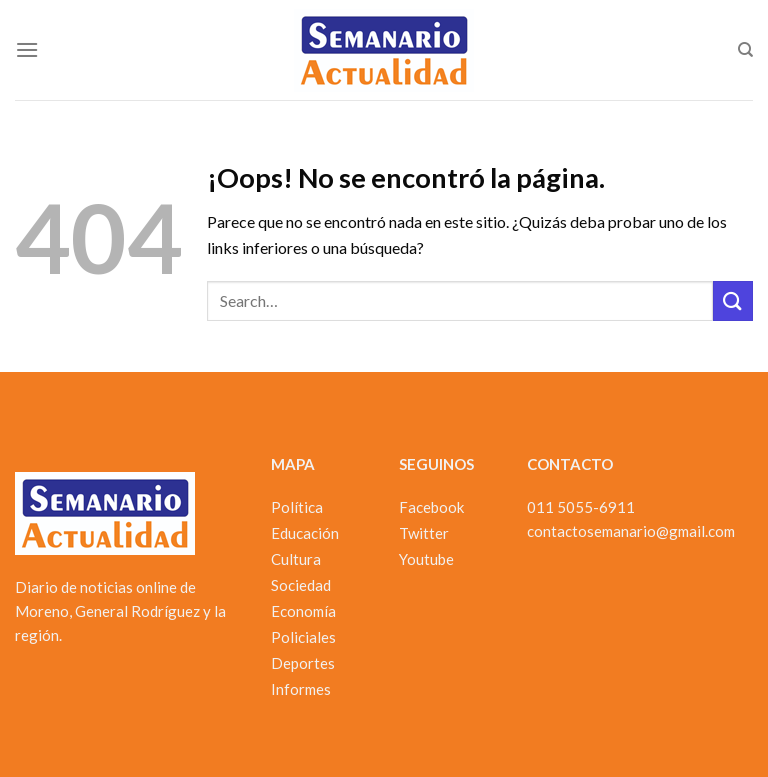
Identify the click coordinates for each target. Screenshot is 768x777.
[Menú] (27, 49)
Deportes (303, 663)
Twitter (424, 533)
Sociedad (301, 585)
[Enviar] (733, 300)
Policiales (303, 637)
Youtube (426, 559)
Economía (303, 611)
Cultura (296, 559)
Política (297, 507)
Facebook (431, 507)
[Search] (745, 50)
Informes (301, 689)
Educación (305, 533)
